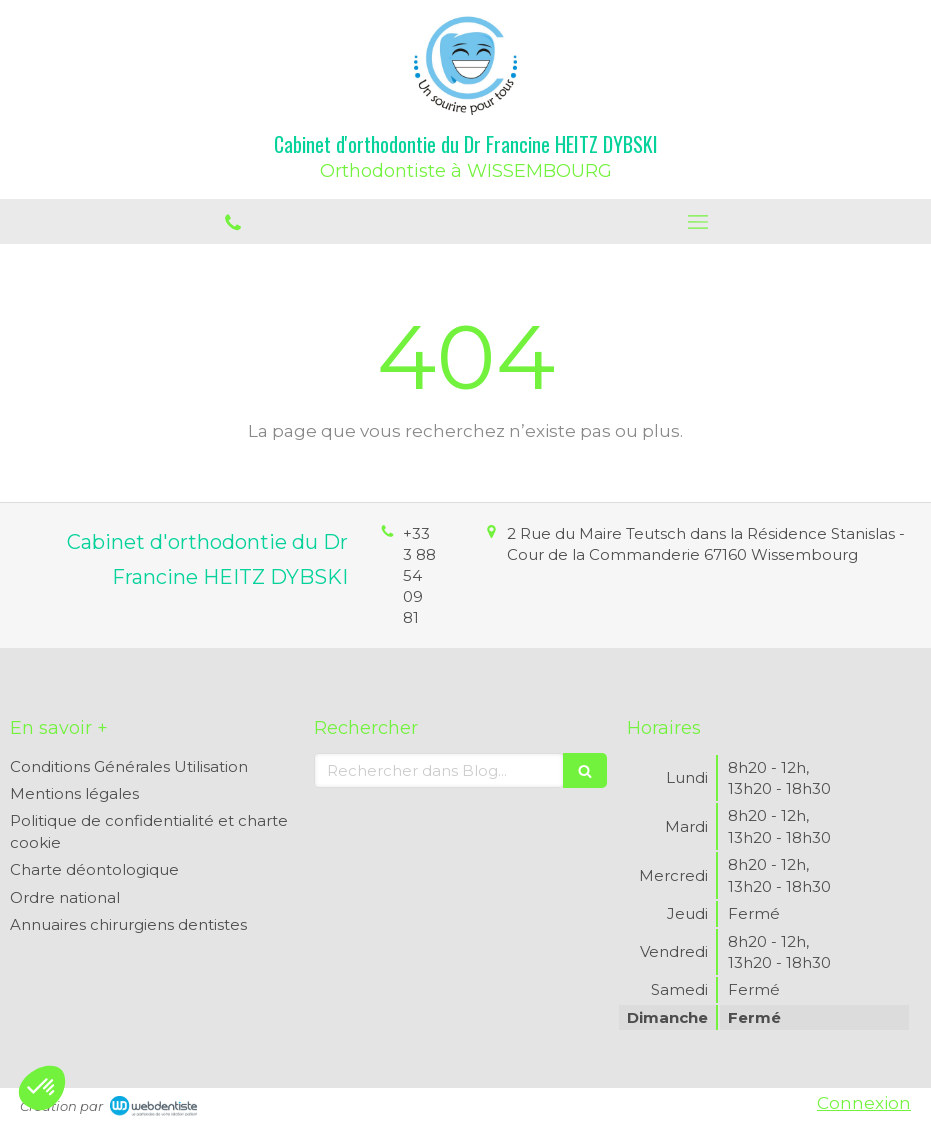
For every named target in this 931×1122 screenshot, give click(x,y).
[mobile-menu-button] (699, 222)
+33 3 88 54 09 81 (419, 575)
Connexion (864, 1103)
